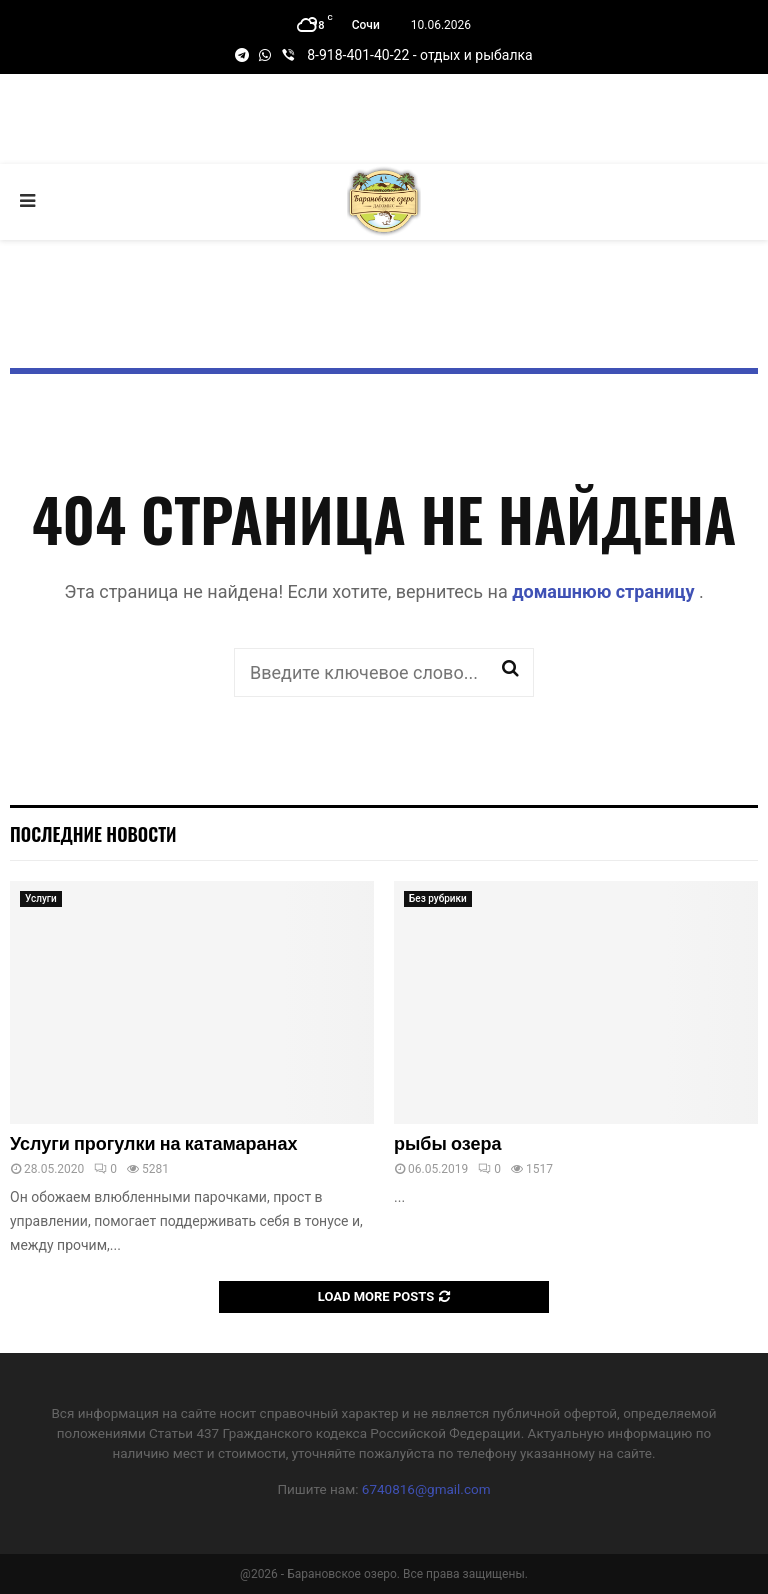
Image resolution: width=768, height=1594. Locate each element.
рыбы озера (447, 1145)
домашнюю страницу (605, 591)
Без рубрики (438, 898)
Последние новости (93, 834)
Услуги (41, 898)
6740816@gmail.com (426, 1489)
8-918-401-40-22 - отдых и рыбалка (419, 55)
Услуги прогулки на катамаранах (154, 1145)
